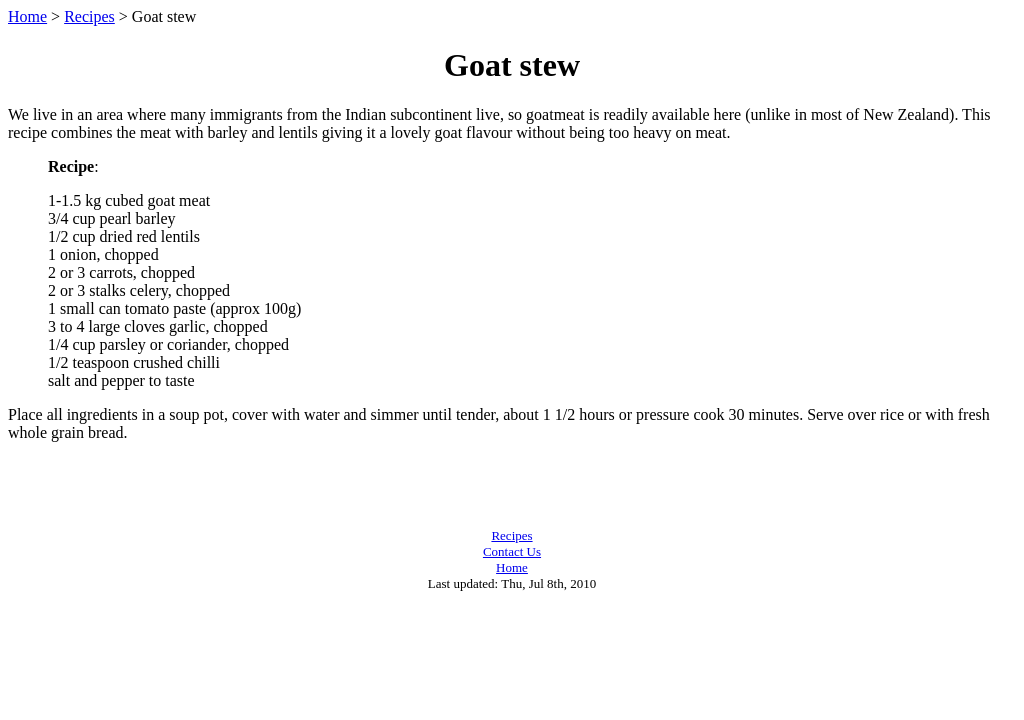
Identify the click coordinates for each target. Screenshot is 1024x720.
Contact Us (512, 551)
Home (27, 16)
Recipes (89, 16)
